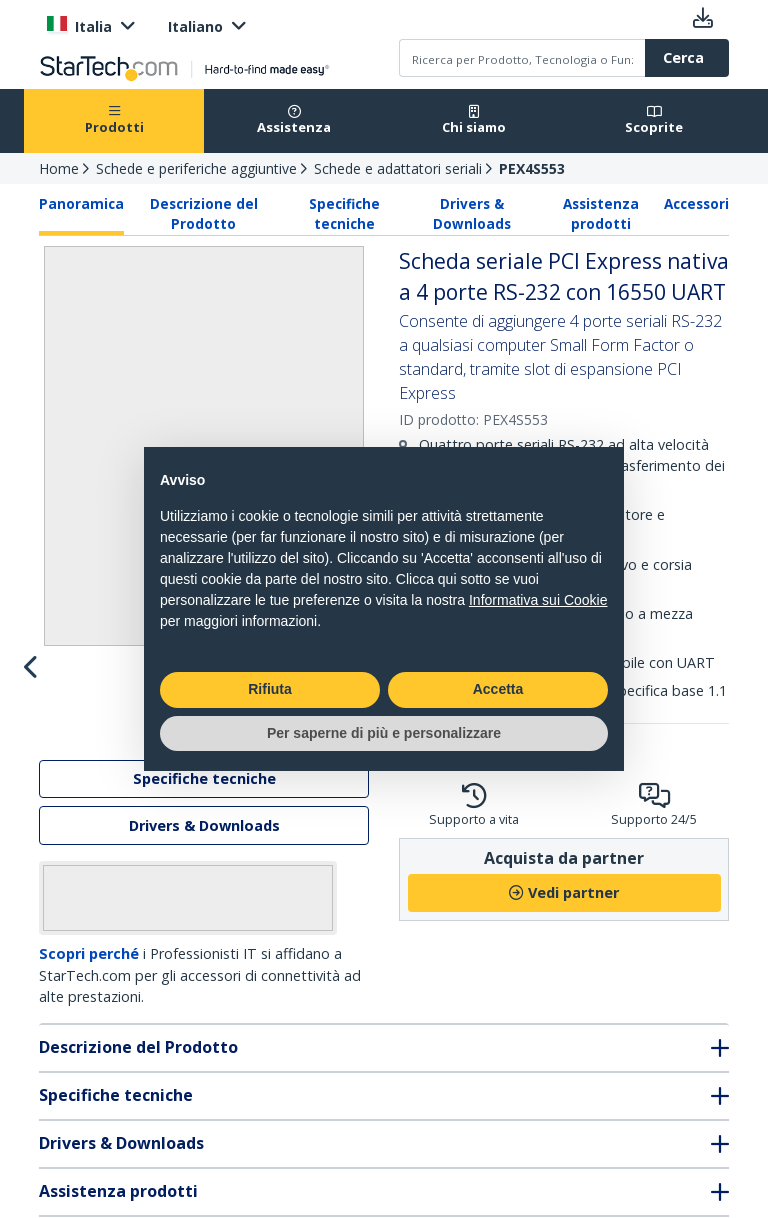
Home (59, 168)
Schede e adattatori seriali (398, 168)
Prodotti (114, 120)
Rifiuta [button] (270, 689)
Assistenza (294, 120)
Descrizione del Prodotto (204, 214)
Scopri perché (89, 1040)
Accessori (696, 204)
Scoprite (654, 120)
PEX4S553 (532, 168)
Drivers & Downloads (472, 214)
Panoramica (81, 204)
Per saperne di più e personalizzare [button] (384, 733)
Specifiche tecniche (344, 214)
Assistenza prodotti (601, 214)
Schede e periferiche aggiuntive (196, 168)
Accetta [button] (498, 689)
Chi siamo (474, 120)
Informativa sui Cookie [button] (538, 600)
